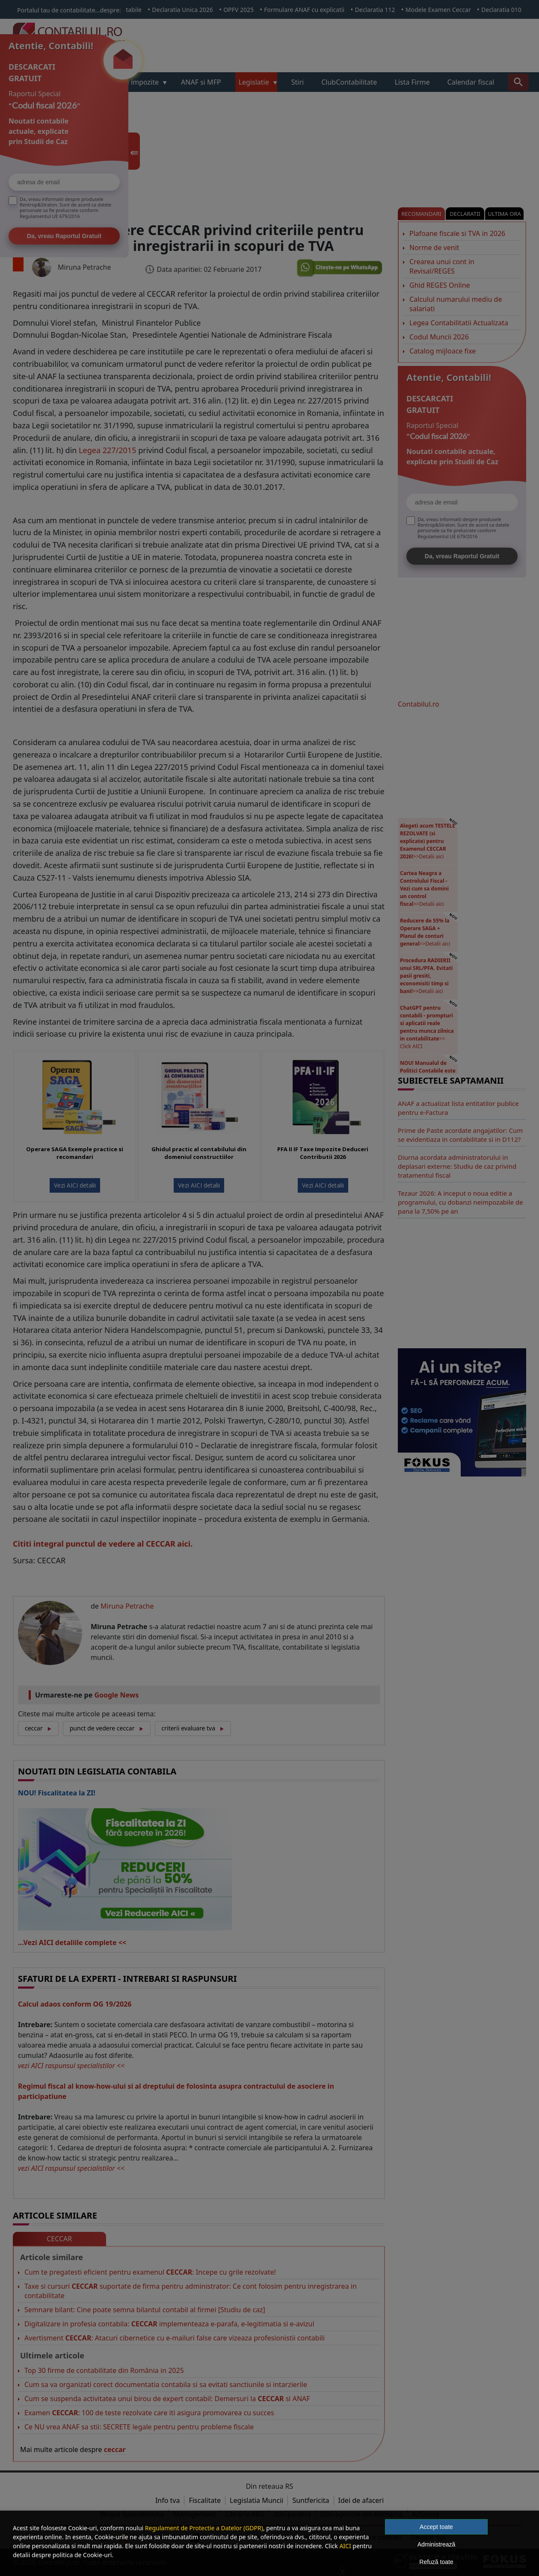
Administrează (437, 2544)
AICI (345, 2546)
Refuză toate (436, 2561)
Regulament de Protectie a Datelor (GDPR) (204, 2528)
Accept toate (436, 2526)
